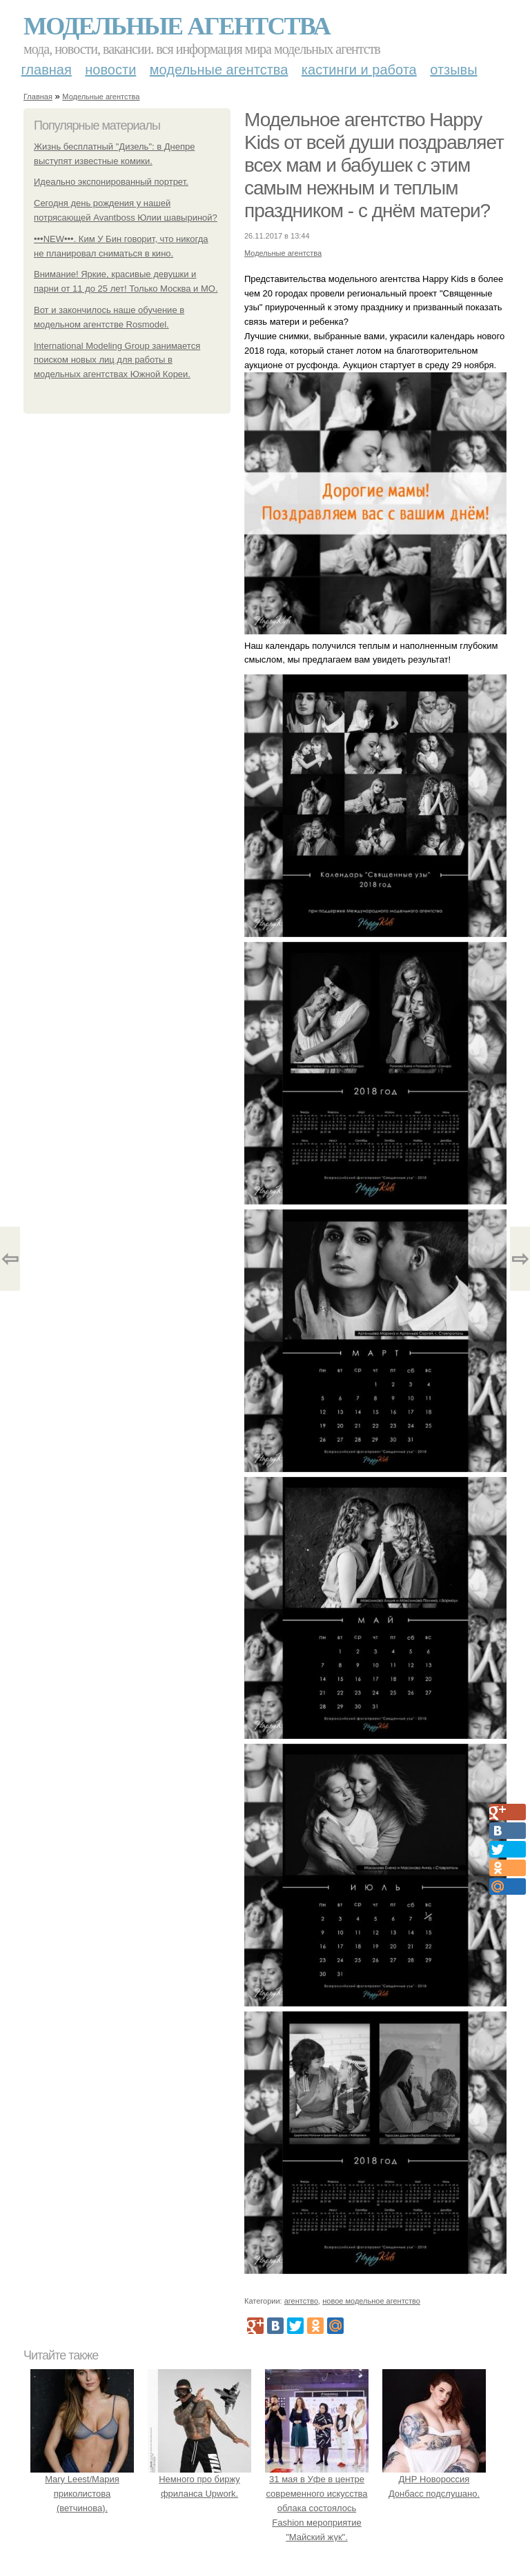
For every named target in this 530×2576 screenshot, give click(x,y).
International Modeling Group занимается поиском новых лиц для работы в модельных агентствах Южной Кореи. (117, 360)
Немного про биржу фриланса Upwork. (199, 2479)
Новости (110, 69)
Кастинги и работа (359, 69)
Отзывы (453, 69)
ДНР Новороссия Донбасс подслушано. (434, 2479)
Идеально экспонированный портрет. (111, 182)
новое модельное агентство (371, 2301)
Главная (46, 69)
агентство (301, 2301)
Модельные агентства (176, 26)
